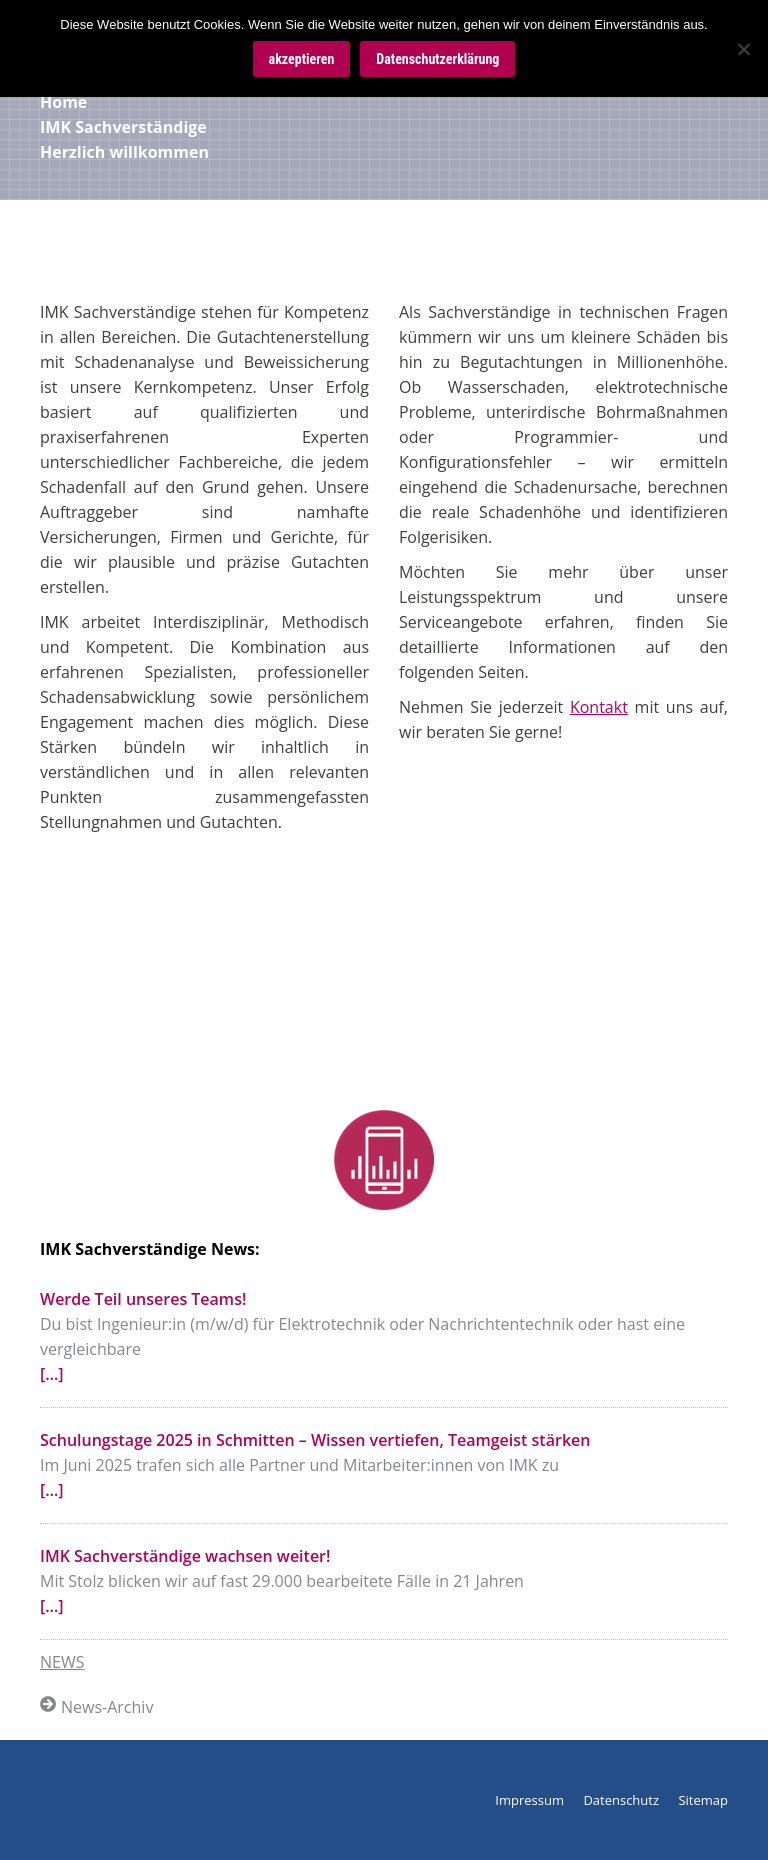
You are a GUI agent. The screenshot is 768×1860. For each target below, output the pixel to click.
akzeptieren (302, 59)
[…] (52, 1374)
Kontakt (599, 707)
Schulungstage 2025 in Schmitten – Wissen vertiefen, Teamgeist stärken (315, 1440)
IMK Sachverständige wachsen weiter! (185, 1556)
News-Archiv (96, 1707)
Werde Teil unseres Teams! (143, 1299)
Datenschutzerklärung (437, 59)
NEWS (62, 1662)
